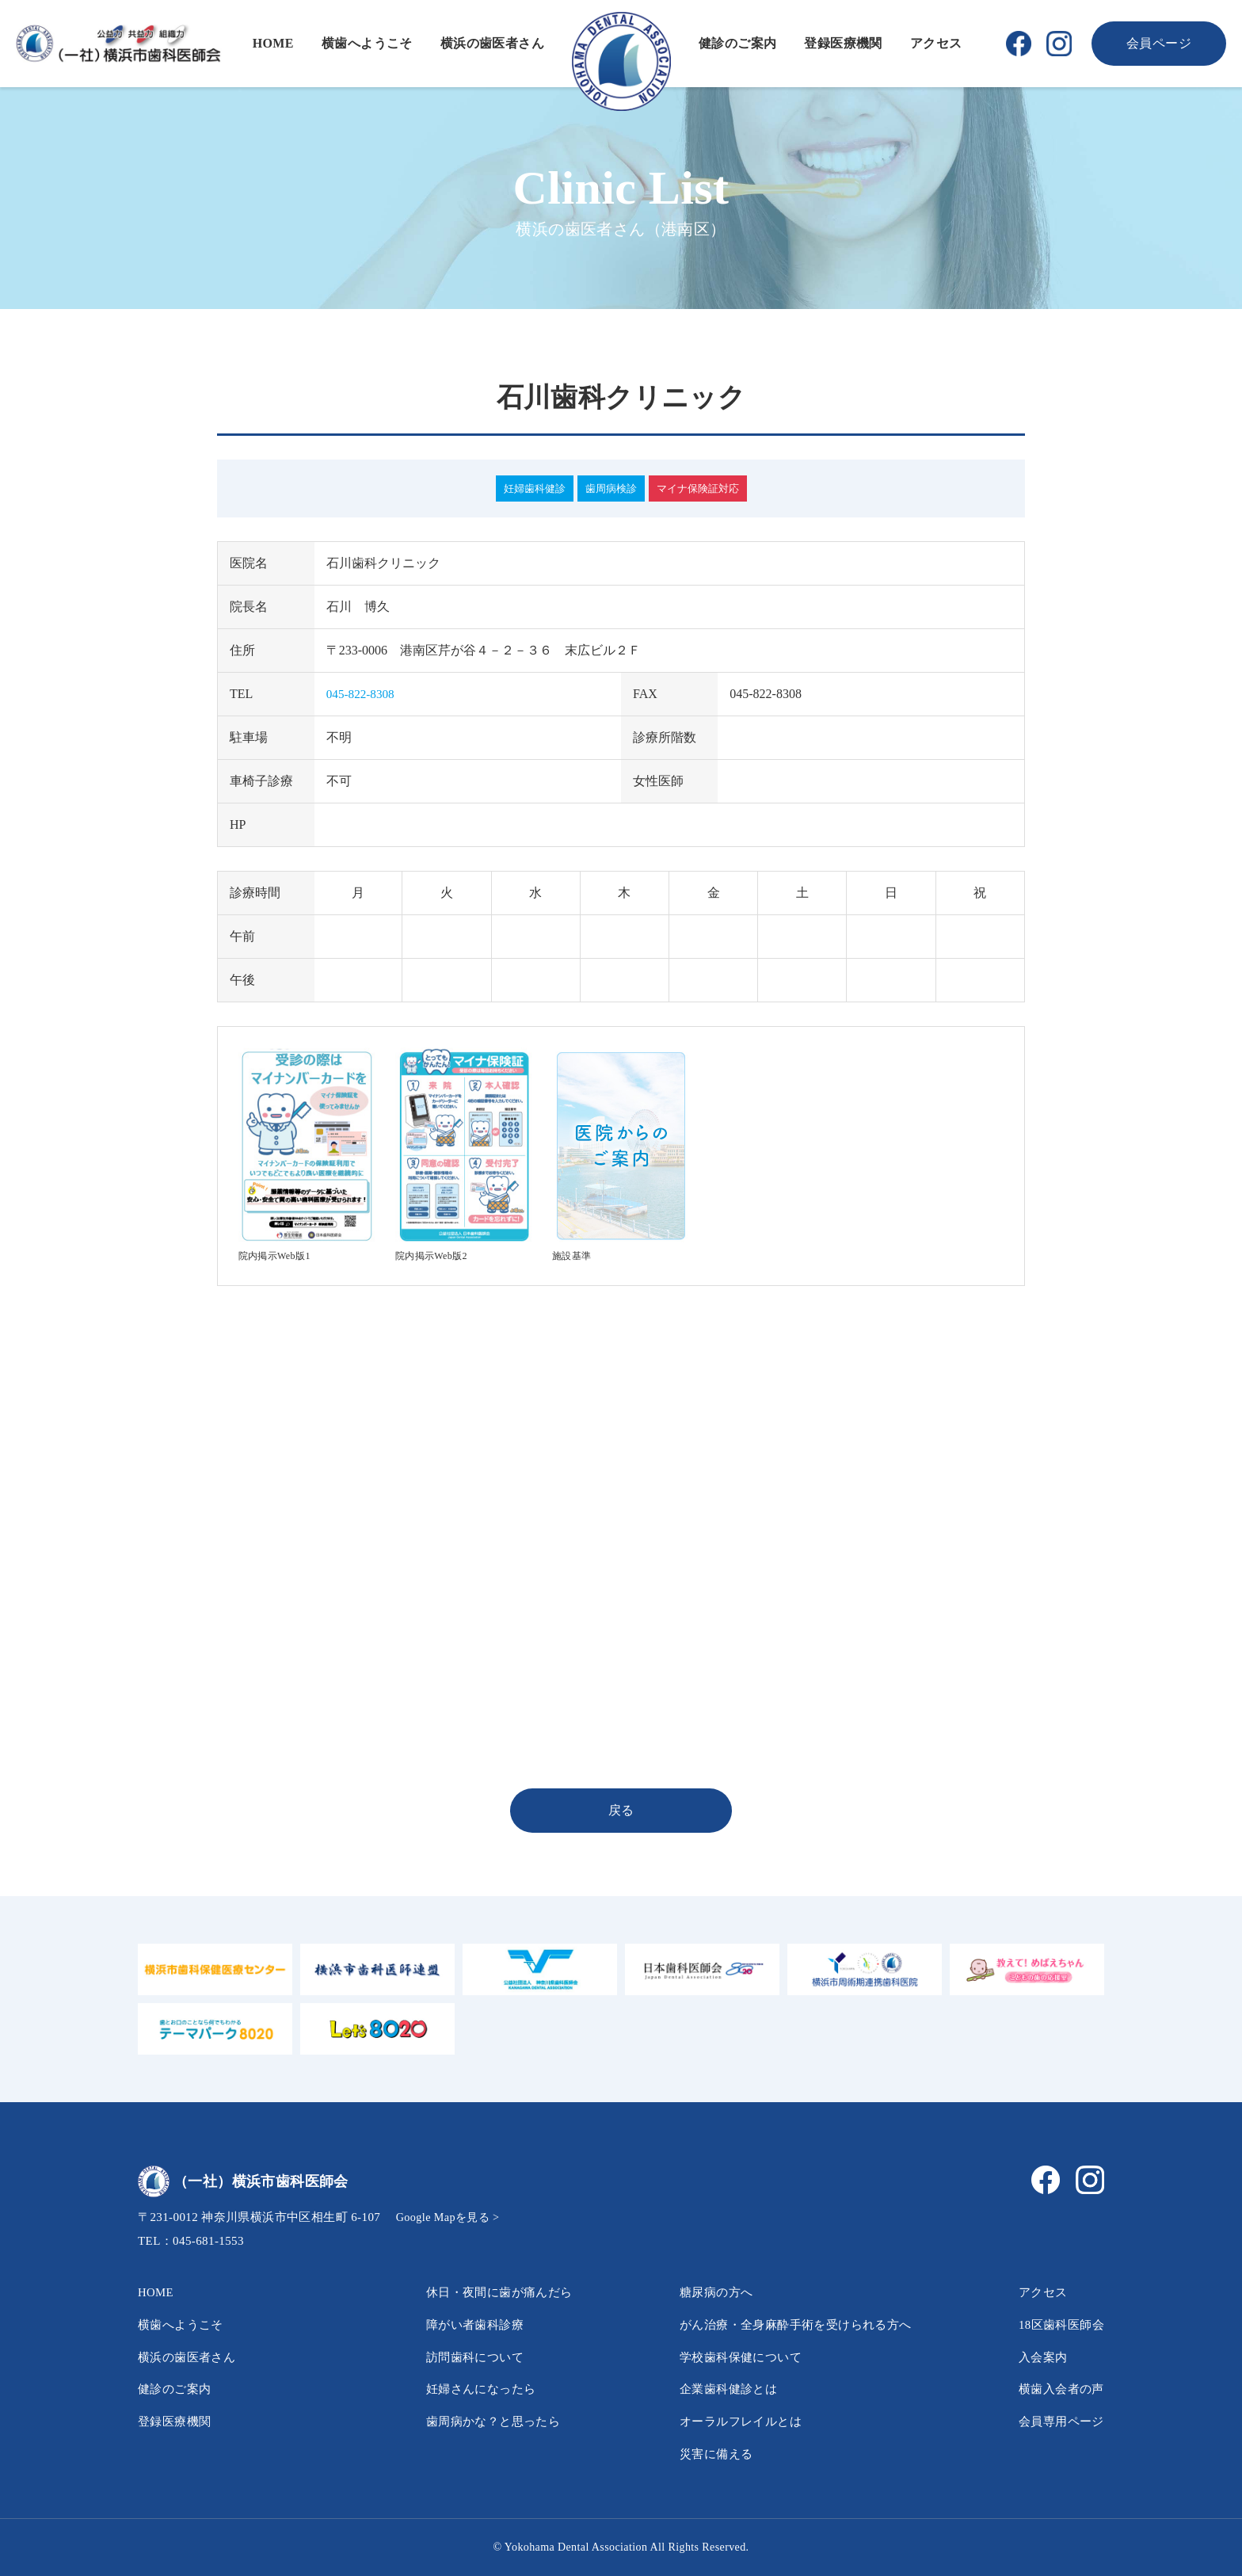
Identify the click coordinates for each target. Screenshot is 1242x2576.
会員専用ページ (1058, 2421)
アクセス (936, 43)
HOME (273, 43)
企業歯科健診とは (719, 2388)
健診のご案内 (737, 43)
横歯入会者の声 (1058, 2388)
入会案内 (1039, 2357)
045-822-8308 (362, 693)
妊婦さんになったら (472, 2388)
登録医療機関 (843, 43)
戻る (621, 1810)
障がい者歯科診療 (466, 2324)
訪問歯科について (466, 2357)
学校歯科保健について (733, 2357)
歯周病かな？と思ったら (485, 2421)
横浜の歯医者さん (492, 43)
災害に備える (706, 2453)
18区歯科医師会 (1058, 2324)
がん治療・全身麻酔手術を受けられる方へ (791, 2324)
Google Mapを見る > (451, 2217)
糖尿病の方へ (706, 2292)
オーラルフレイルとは (733, 2421)
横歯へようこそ (367, 43)
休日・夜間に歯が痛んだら (492, 2292)
